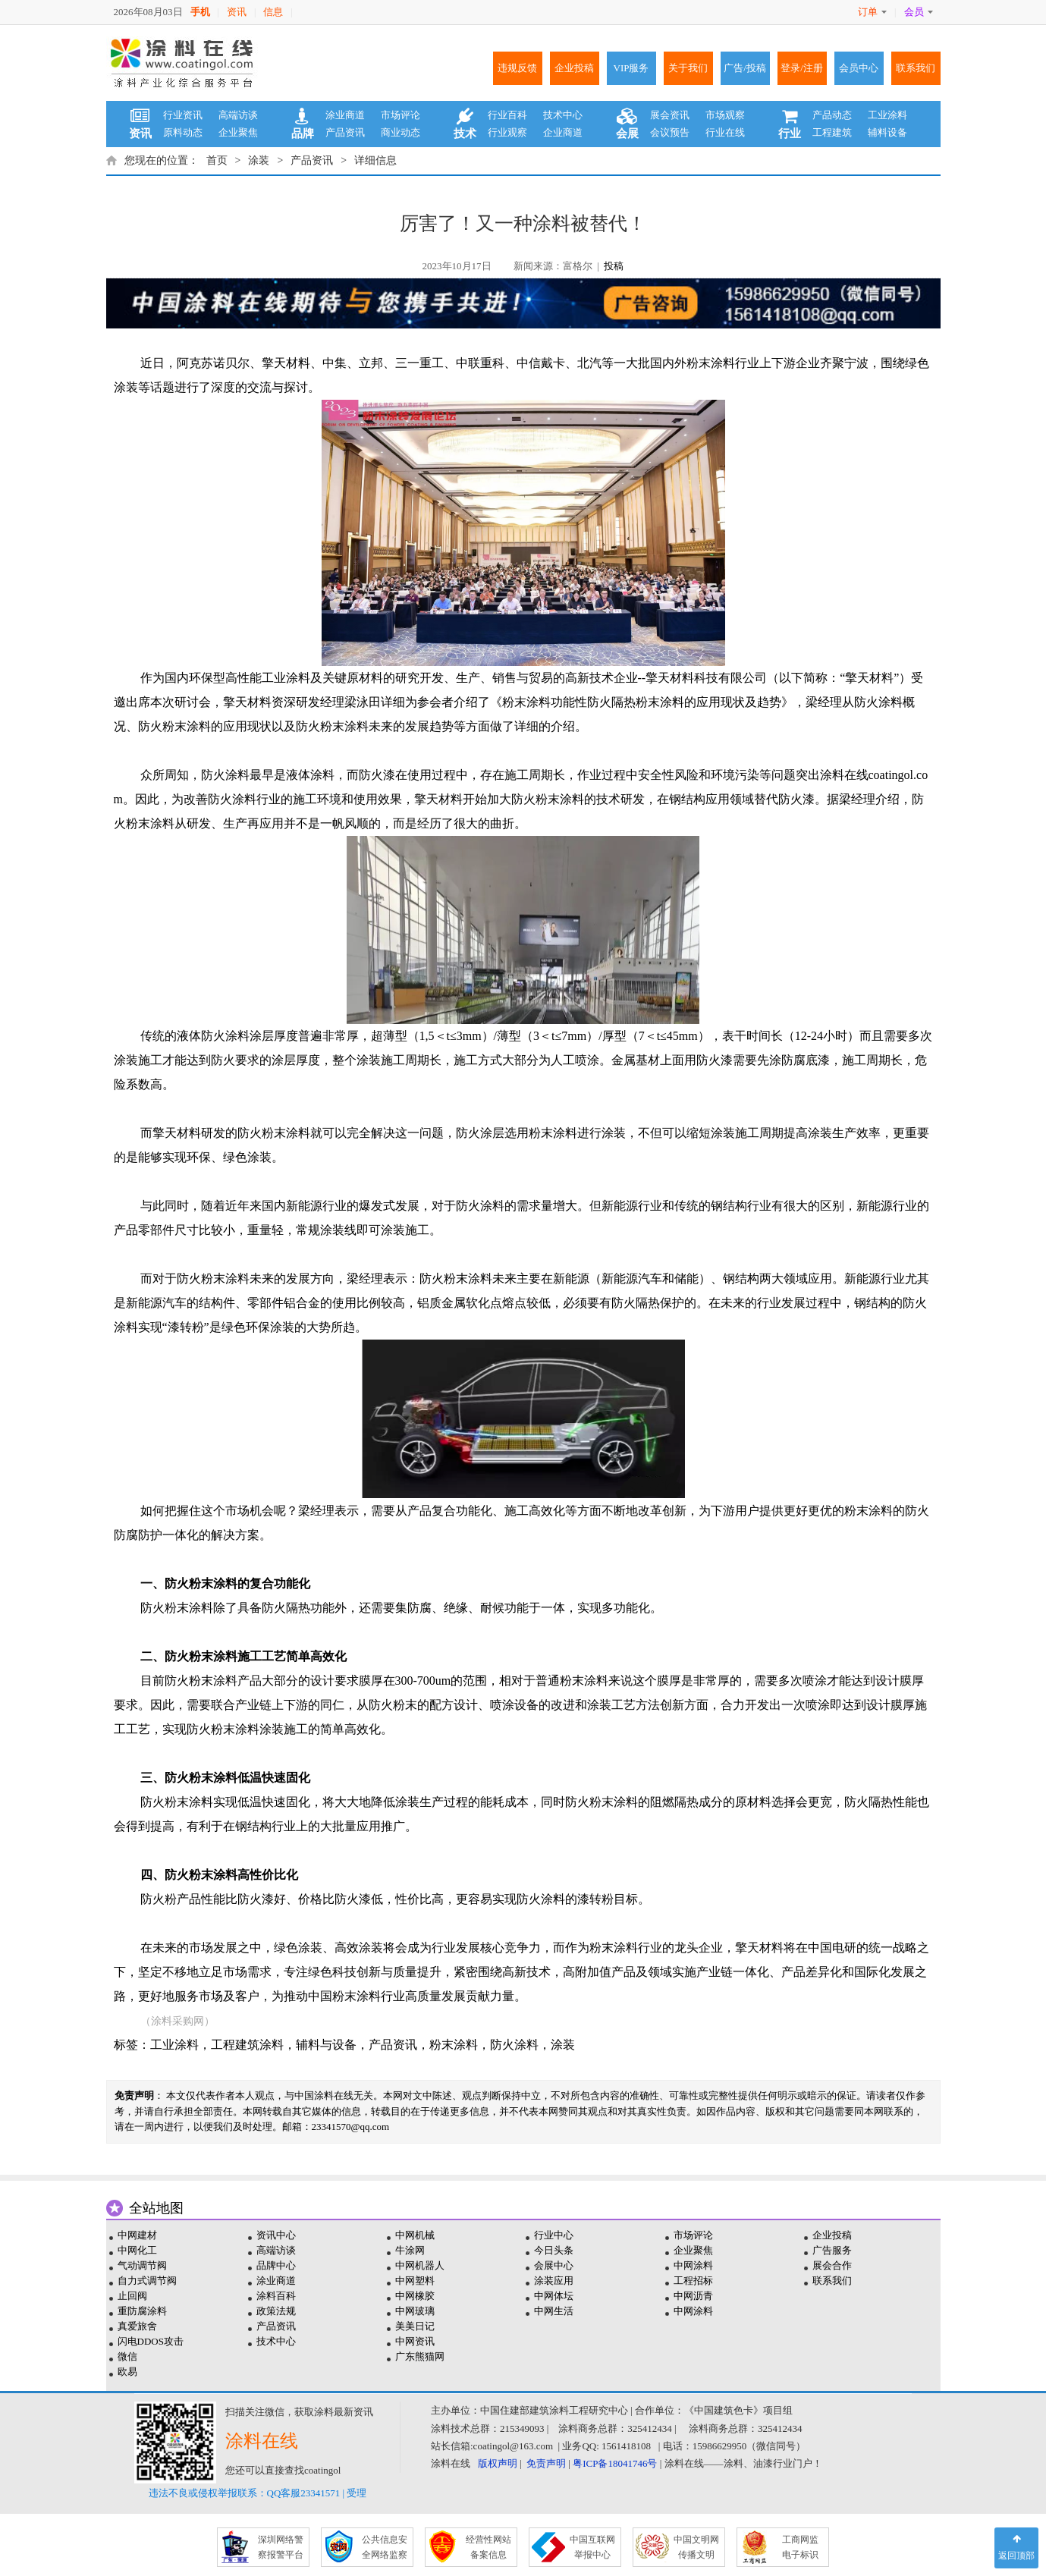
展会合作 (832, 2265)
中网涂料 (693, 2265)
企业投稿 (574, 68)
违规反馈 (517, 68)
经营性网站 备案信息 (488, 2547)
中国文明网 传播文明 (696, 2547)
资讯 (237, 11)
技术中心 (563, 115)
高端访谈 (238, 115)
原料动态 (183, 132)
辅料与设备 (326, 2044)
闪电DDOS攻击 (151, 2341)
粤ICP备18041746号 (615, 2463)
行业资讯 (183, 115)
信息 (273, 11)
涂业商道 (345, 115)
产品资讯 (345, 132)
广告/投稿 (745, 68)
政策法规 (276, 2311)
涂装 (258, 160)
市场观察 (725, 115)
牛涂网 (410, 2250)
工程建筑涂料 (247, 2044)
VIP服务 (631, 68)
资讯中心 (276, 2235)
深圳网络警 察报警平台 (280, 2547)
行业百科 (507, 115)
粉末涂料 (453, 2044)
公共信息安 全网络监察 (384, 2547)
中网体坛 (553, 2295)
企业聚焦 (238, 132)
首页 (217, 160)
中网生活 (553, 2311)
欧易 (127, 2371)
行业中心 (553, 2235)
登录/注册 (802, 68)
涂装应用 (553, 2280)
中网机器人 (419, 2265)
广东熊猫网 (419, 2356)
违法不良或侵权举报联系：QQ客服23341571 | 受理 (258, 2493)
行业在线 (725, 132)
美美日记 (415, 2326)
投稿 (614, 266)
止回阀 (132, 2295)
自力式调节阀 (147, 2280)
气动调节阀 (142, 2265)
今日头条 (553, 2250)
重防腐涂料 (142, 2311)
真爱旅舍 (137, 2326)
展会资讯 (669, 115)
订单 (872, 11)
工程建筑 (832, 132)
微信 (127, 2356)
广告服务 (832, 2250)
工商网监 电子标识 (800, 2547)
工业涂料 (887, 115)
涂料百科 (276, 2295)
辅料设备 (887, 132)
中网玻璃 (415, 2311)
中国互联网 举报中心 (592, 2547)
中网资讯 (415, 2341)
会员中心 (858, 68)
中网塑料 (415, 2280)
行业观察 (507, 132)
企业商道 (563, 132)
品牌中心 (276, 2265)
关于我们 (688, 68)
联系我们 (915, 68)
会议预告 (669, 132)
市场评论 (400, 115)
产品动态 (832, 115)
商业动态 (400, 132)
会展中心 (553, 2265)
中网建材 (137, 2235)
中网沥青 (693, 2295)
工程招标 (693, 2280)
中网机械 (415, 2235)
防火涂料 (514, 2044)
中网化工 (137, 2250)
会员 (918, 11)
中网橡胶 (415, 2295)
